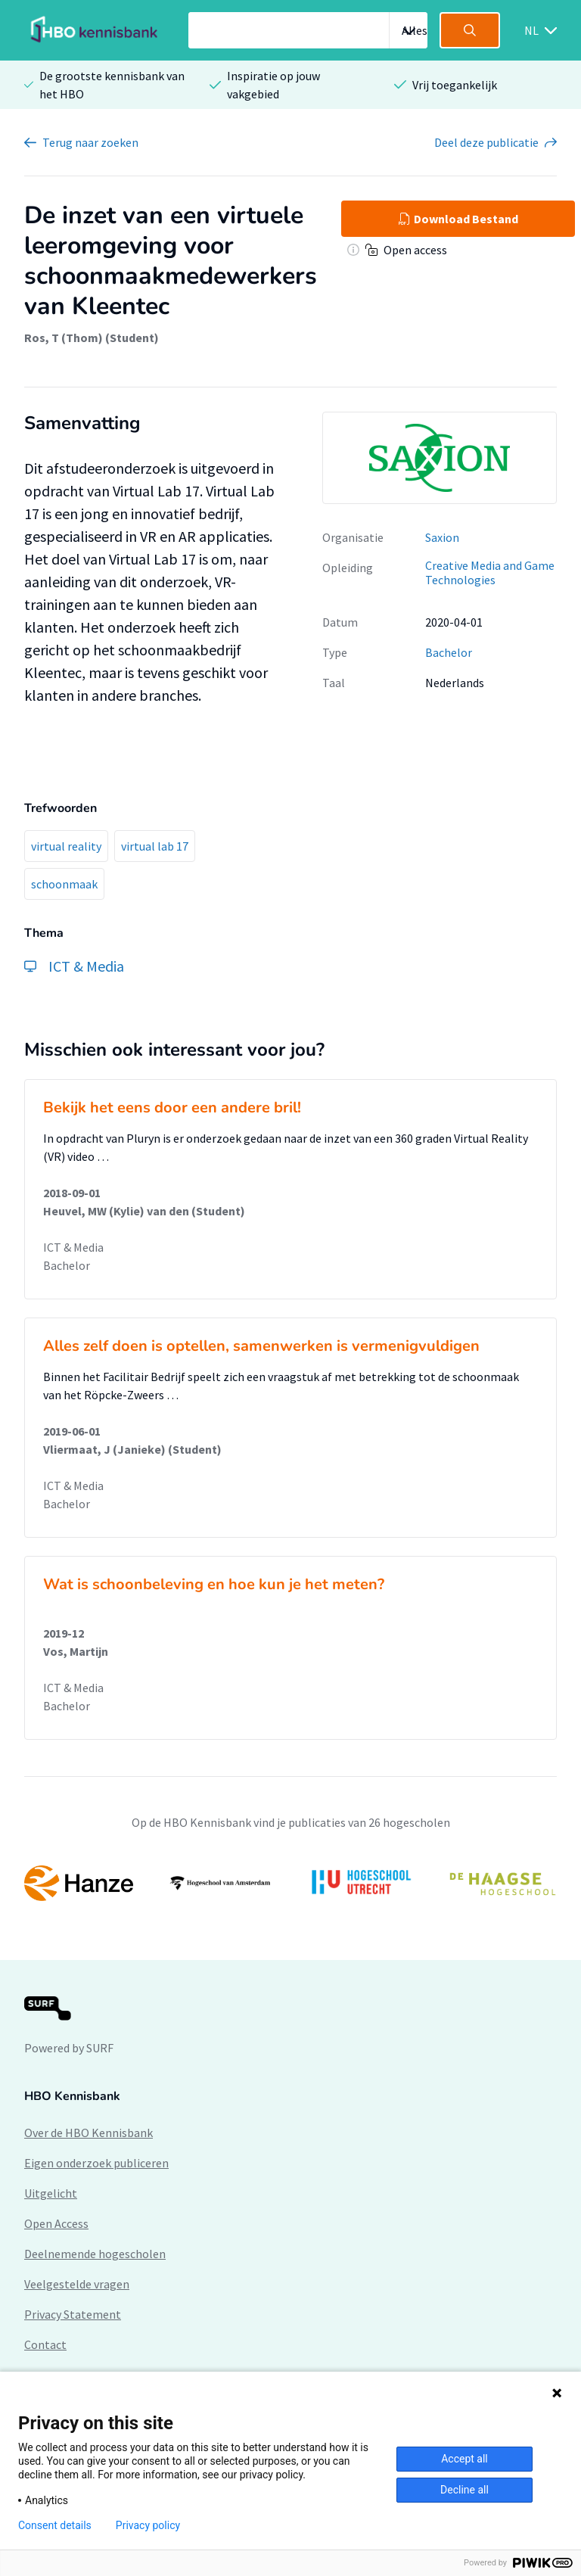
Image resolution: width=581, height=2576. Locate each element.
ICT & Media (73, 1247)
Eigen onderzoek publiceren (96, 2162)
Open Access (56, 2223)
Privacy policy (148, 2525)
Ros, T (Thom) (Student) (91, 337)
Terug (90, 142)
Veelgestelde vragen (76, 2283)
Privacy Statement (72, 2314)
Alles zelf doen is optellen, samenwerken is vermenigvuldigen (261, 1346)
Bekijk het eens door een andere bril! (172, 1107)
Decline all (464, 2490)
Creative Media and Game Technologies (490, 572)
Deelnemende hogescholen (95, 2253)
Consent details (55, 2525)
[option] (290, 1883)
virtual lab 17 (154, 846)
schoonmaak (64, 883)
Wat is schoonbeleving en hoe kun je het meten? (213, 1584)
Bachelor (448, 652)
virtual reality (66, 846)
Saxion (442, 537)
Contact (45, 2344)
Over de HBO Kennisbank (88, 2132)
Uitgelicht (50, 2193)
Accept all (464, 2459)
